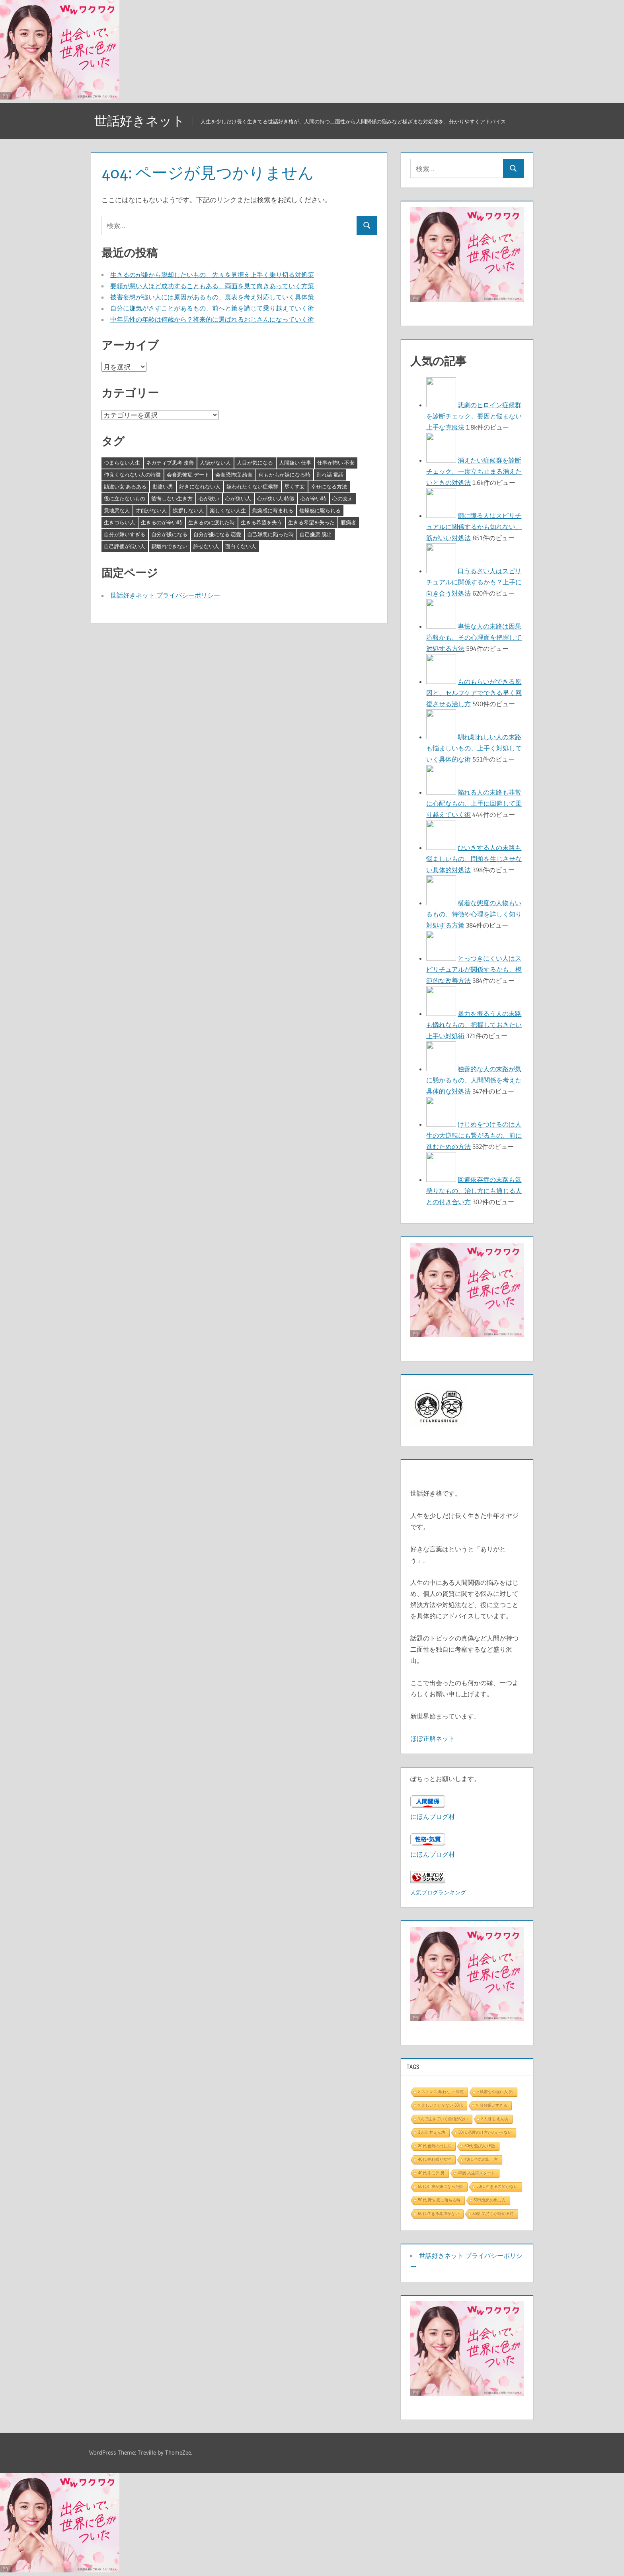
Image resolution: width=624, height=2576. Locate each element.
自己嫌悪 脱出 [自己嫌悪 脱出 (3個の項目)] (316, 534)
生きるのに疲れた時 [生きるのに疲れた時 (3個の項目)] (211, 522)
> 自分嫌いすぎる (491, 2105)
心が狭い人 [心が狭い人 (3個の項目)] (238, 498)
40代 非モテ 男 (431, 2173)
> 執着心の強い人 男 (495, 2092)
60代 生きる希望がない (438, 2213)
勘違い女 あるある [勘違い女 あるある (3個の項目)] (125, 486)
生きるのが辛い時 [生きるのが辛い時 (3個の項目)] (161, 522)
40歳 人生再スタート (476, 2173)
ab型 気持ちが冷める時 (493, 2213)
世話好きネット (139, 121)
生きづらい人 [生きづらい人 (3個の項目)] (119, 522)
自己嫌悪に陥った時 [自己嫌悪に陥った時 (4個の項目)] (270, 534)
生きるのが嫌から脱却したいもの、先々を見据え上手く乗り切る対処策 (212, 275)
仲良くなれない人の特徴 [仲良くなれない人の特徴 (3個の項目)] (132, 474)
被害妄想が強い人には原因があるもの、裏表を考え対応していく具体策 (212, 297)
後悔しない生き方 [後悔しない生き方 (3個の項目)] (172, 498)
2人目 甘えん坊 (494, 2119)
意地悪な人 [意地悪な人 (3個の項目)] (117, 510)
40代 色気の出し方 (481, 2159)
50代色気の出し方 (490, 2200)
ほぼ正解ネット (432, 1738)
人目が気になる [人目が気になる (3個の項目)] (255, 462)
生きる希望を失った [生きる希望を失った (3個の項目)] (311, 522)
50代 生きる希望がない (497, 2186)
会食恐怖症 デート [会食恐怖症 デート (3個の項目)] (188, 474)
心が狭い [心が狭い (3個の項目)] (209, 498)
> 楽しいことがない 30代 (440, 2105)
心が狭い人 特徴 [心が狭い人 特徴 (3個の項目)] (275, 498)
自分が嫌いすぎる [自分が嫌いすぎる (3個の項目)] (124, 534)
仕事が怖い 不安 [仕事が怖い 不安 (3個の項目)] (336, 462)
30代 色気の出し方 (434, 2146)
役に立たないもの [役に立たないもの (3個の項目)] (124, 498)
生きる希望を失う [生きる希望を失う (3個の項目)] (261, 522)
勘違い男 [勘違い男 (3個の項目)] (162, 486)
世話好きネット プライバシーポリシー (165, 595)
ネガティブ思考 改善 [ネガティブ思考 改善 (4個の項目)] (170, 462)
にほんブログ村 (432, 1816)
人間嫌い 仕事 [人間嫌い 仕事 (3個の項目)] (295, 462)
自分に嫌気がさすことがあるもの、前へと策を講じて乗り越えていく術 (212, 308)
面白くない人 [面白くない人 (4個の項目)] (240, 546)
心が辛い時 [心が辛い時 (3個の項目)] (313, 498)
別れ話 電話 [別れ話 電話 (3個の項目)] (329, 474)
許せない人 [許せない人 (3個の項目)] (206, 546)
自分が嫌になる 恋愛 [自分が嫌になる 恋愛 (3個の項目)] (217, 534)
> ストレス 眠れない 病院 (440, 2092)
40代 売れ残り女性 (434, 2159)
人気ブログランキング (438, 1892)
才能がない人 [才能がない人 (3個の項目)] (151, 510)
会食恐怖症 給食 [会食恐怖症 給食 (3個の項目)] (234, 474)
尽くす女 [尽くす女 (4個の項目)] (294, 486)
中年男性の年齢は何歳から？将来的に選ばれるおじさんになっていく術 (212, 319)
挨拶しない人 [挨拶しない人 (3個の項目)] (188, 510)
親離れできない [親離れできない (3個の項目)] (169, 546)
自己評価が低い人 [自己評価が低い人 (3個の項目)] (124, 546)
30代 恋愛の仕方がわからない (485, 2132)
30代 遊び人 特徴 (479, 2146)
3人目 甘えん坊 (431, 2132)
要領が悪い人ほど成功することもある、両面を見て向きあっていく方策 (212, 286)
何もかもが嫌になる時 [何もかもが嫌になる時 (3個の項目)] (284, 474)
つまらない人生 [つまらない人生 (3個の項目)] (122, 462)
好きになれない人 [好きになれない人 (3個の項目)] (199, 486)
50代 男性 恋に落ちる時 (439, 2200)
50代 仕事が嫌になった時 (440, 2186)
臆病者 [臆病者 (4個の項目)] (348, 522)
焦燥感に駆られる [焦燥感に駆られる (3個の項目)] (320, 510)
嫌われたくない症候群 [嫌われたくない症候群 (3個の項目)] (252, 486)
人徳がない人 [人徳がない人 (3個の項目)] (215, 462)
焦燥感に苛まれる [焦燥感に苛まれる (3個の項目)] (272, 510)
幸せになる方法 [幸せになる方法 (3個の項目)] (329, 486)
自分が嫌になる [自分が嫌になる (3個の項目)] (169, 534)
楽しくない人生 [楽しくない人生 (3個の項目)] (228, 510)
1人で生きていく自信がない (443, 2119)
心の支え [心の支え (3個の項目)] (342, 498)
